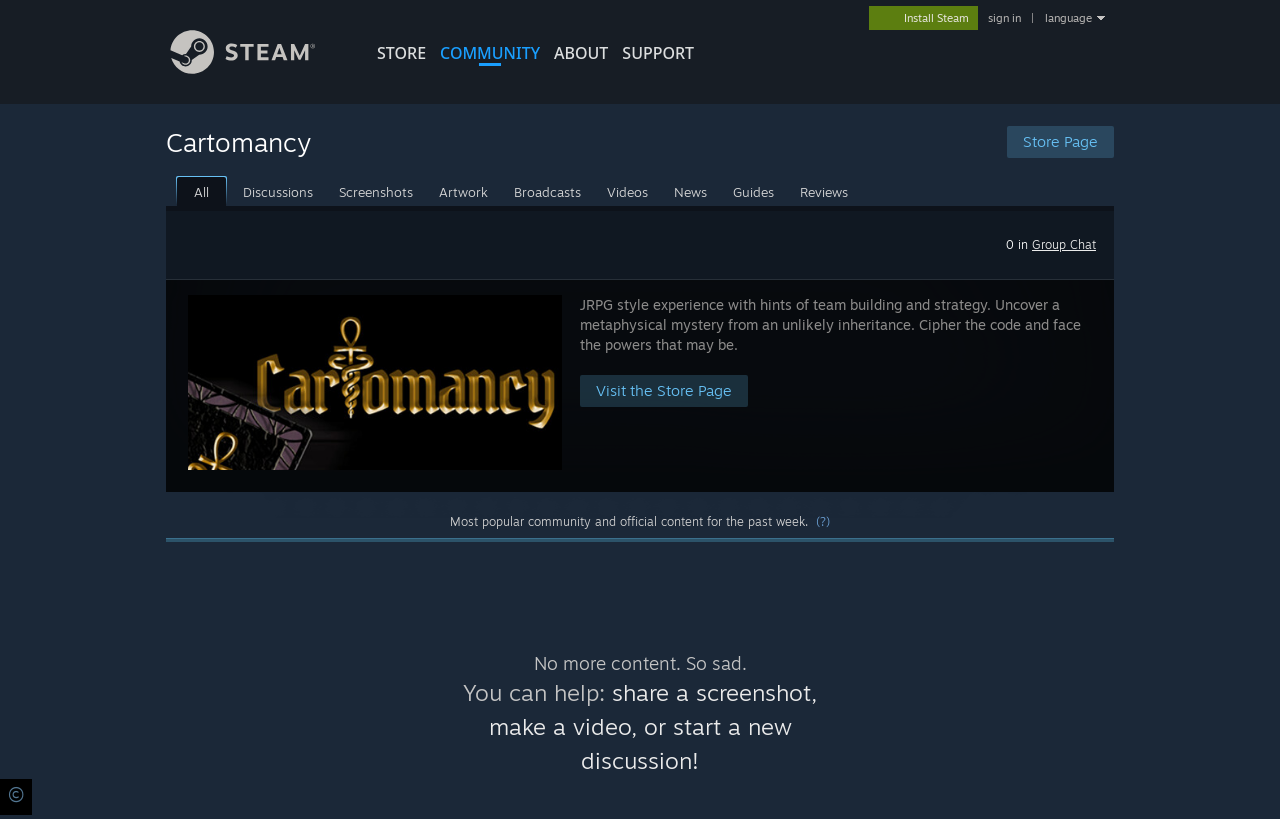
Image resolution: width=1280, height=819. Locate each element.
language (1068, 18)
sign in (1004, 18)
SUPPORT (658, 53)
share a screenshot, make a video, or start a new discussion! (653, 726)
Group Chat (1064, 244)
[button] (640, 385)
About (581, 53)
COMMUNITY (490, 53)
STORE (401, 53)
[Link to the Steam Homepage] (258, 68)
